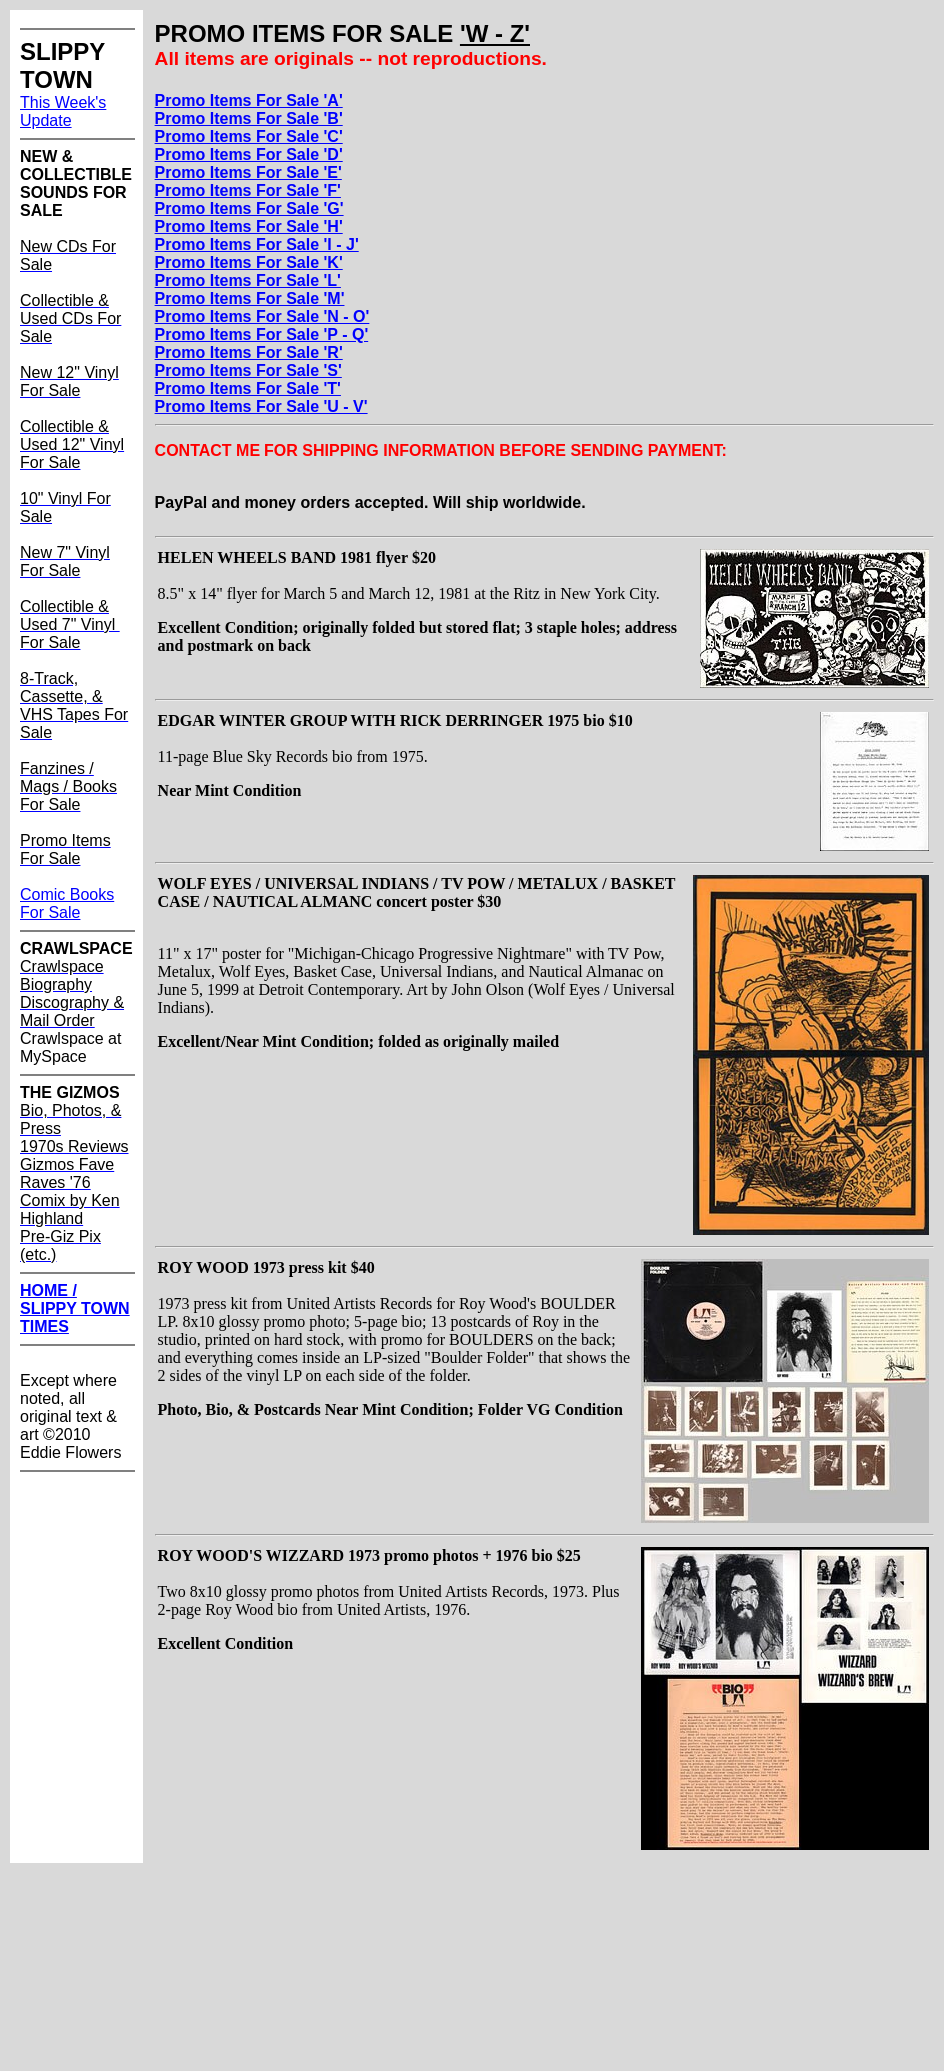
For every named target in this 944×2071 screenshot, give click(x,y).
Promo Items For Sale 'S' (248, 370)
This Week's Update (63, 111)
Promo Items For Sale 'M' (250, 298)
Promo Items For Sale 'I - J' (257, 244)
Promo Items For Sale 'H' (249, 226)
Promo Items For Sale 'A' (249, 100)
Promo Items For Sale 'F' (248, 190)
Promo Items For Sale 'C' (249, 136)
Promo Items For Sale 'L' (248, 280)
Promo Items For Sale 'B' (249, 118)
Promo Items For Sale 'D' (249, 154)
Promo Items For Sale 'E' (248, 172)
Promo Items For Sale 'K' (249, 262)
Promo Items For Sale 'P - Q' (262, 334)
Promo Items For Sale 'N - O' (262, 316)
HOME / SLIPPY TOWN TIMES (75, 1308)
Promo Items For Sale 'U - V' (261, 406)
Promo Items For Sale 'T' (248, 388)
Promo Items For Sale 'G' (249, 208)
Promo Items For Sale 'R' (249, 352)
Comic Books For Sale (67, 903)
